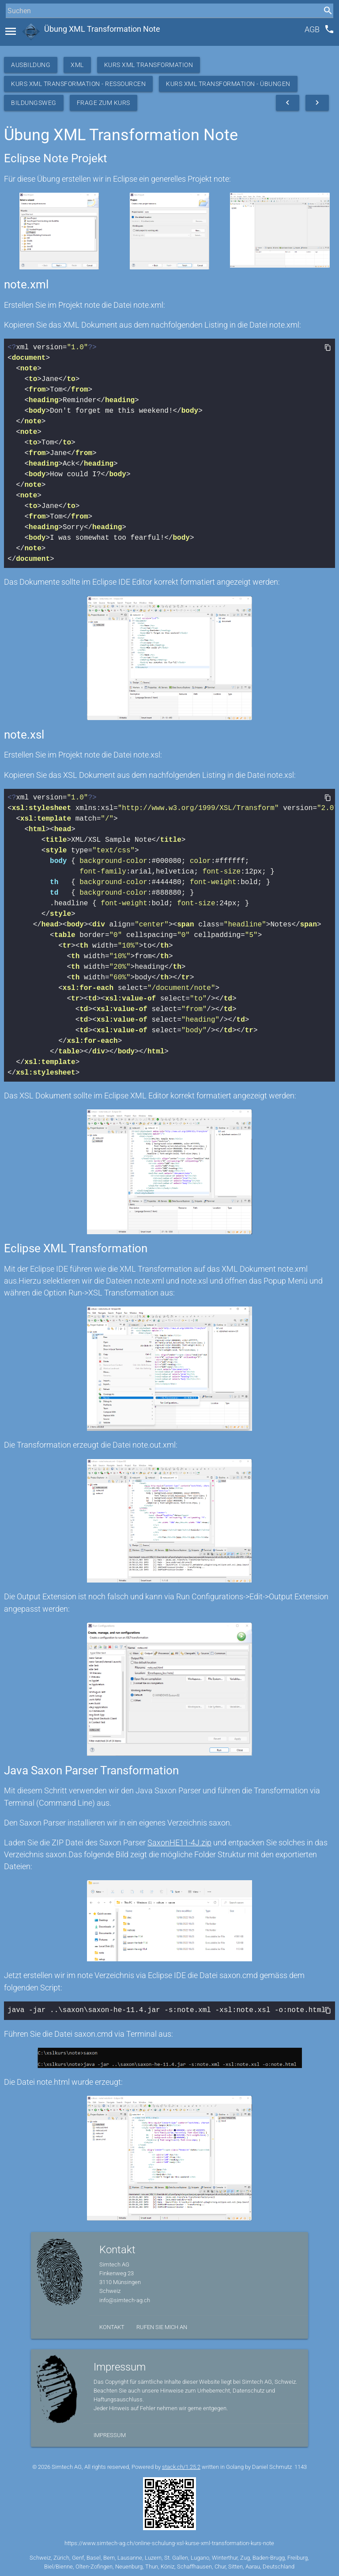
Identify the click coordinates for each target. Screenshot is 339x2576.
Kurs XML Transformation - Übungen (228, 83)
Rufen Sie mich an (161, 2326)
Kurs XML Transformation (148, 64)
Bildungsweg (33, 102)
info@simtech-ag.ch (124, 2299)
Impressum (110, 2434)
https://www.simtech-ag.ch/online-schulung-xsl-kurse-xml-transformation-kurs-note (169, 2542)
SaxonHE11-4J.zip (179, 1842)
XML (77, 64)
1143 (300, 2466)
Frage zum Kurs (103, 102)
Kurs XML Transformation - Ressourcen (78, 83)
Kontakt (111, 2326)
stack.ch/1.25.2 (181, 2466)
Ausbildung (30, 64)
